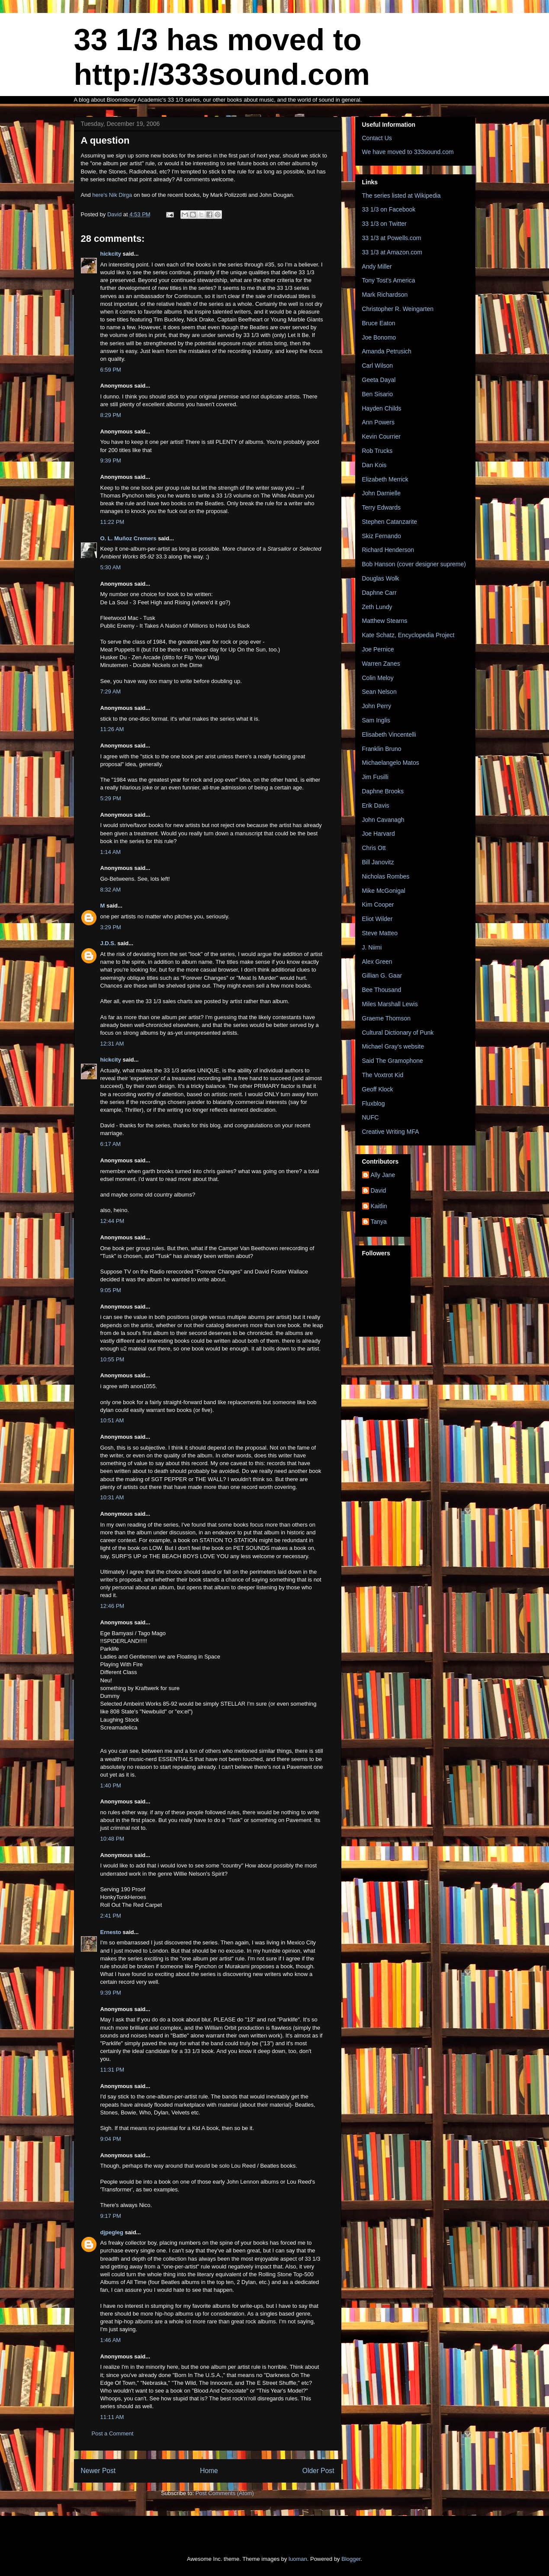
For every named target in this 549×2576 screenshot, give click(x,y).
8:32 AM (110, 889)
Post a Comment (113, 2433)
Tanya (379, 1221)
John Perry (377, 706)
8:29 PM (110, 415)
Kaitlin (379, 1206)
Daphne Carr (379, 592)
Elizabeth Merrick (385, 479)
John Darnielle (381, 493)
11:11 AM (112, 2417)
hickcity (110, 253)
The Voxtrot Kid (383, 1074)
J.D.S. (108, 943)
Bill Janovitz (378, 862)
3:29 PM (110, 927)
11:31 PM (112, 2069)
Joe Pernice (378, 649)
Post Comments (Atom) (225, 2493)
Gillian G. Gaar (382, 975)
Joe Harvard (378, 833)
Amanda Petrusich (386, 351)
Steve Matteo (380, 933)
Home (209, 2470)
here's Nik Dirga (112, 195)
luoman (298, 2559)
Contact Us (377, 138)
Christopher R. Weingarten (397, 308)
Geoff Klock (377, 1089)
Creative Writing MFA (390, 1131)
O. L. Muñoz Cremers (128, 538)
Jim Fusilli (375, 776)
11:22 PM (112, 522)
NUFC (370, 1117)
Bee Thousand (381, 989)
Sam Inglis (376, 720)
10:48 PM (112, 1838)
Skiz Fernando (381, 536)
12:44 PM (112, 1221)
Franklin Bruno (381, 748)
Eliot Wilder (377, 918)
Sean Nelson (379, 691)
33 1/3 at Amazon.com (392, 252)
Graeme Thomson (386, 1018)
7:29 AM (110, 691)
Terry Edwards (381, 507)
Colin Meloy (378, 677)
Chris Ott (374, 847)
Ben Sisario (377, 394)
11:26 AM (112, 729)
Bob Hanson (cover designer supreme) (414, 564)
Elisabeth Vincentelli (389, 734)
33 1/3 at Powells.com (391, 237)
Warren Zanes (381, 663)
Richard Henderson (388, 549)
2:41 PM (110, 1915)
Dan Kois (374, 465)
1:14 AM (110, 852)
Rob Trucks (377, 450)
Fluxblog (373, 1103)
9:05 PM (110, 1290)
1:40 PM (110, 1785)
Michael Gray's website (393, 1046)
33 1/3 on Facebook (389, 209)
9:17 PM (110, 2216)
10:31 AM (112, 1497)
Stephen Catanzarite (389, 521)
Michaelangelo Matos (390, 762)
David (378, 1190)
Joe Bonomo (379, 337)
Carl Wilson (377, 365)
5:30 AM (110, 567)
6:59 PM (110, 369)
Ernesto (110, 1932)
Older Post (318, 2470)
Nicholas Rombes (386, 876)
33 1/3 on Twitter (384, 223)
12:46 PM (112, 1606)
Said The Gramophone (392, 1060)
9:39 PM (110, 460)
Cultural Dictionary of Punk (398, 1032)
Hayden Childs (381, 408)
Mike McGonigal (383, 890)
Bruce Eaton (378, 323)
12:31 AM (112, 1043)
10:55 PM (112, 1359)
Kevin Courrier (381, 436)
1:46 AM (110, 2340)
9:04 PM (110, 2139)
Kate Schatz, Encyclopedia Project (408, 635)
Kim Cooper (378, 904)
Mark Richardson (385, 294)
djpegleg (111, 2232)
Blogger (350, 2559)
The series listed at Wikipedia (401, 195)
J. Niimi (372, 947)
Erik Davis (375, 805)
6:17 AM (110, 1144)
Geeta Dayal (379, 379)
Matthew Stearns (385, 620)
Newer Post (98, 2470)
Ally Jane (383, 1174)
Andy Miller (377, 266)
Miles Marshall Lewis (390, 1004)
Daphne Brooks (383, 791)
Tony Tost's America (388, 280)
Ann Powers (378, 422)
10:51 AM (112, 1420)
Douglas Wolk (380, 578)
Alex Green (377, 961)
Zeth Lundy (377, 606)
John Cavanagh (383, 819)
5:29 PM (110, 798)
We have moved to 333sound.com (408, 151)
